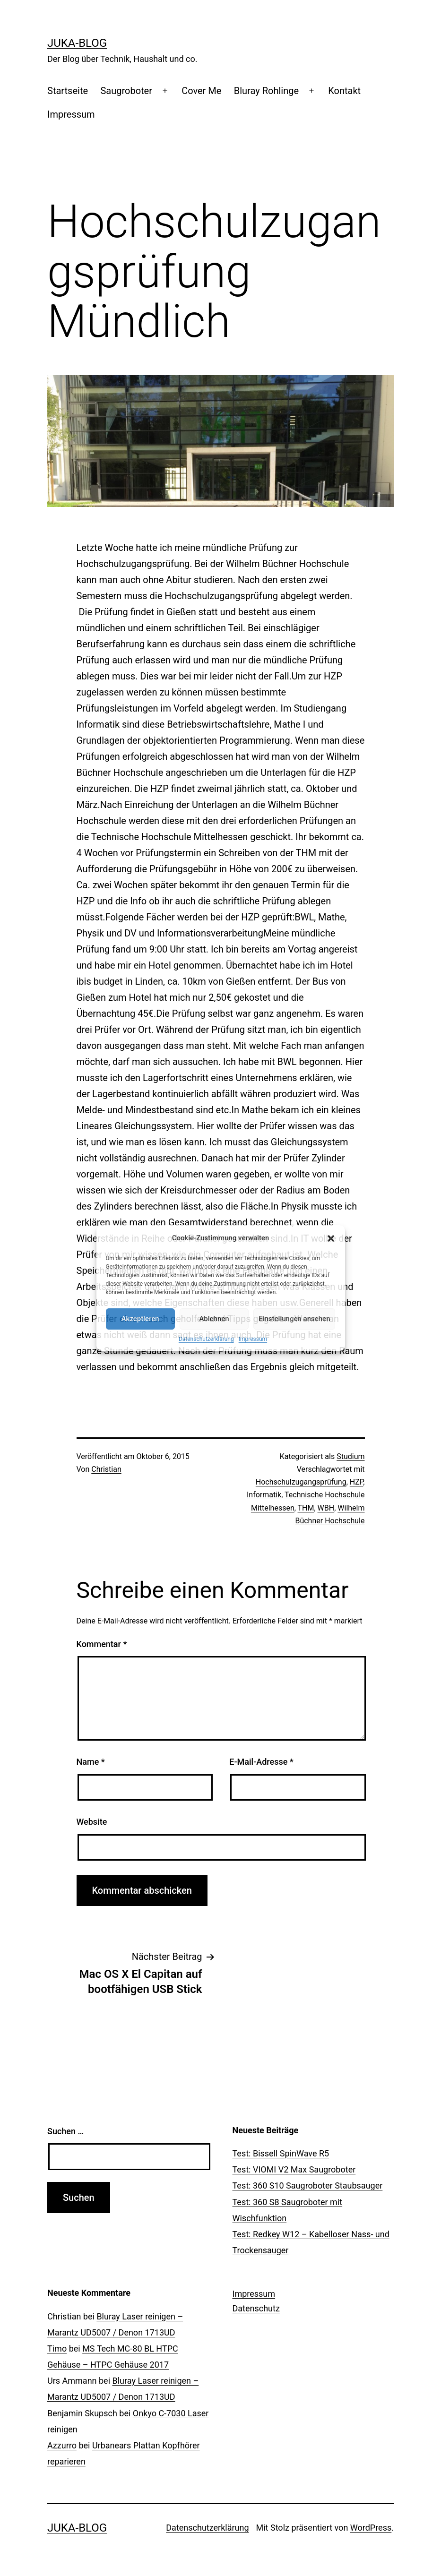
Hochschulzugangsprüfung (301, 1481)
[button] (331, 1238)
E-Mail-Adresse (261, 1762)
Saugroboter (126, 90)
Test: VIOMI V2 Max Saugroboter (294, 2169)
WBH (326, 1507)
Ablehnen (214, 1318)
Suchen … (65, 2131)
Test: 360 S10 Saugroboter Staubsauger (308, 2185)
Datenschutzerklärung (206, 1339)
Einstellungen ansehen (294, 1318)
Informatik (264, 1494)
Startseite (67, 90)
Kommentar (102, 1644)
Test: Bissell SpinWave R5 (281, 2153)
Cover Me (201, 90)
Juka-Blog (77, 43)
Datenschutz (256, 2308)
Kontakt (344, 90)
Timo (57, 2348)
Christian (106, 1469)
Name (91, 1762)
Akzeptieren (140, 1318)
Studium (350, 1456)
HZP (356, 1481)
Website (92, 1822)
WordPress (370, 2528)
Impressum (253, 1339)
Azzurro (62, 2445)
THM (306, 1507)
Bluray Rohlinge (266, 90)
